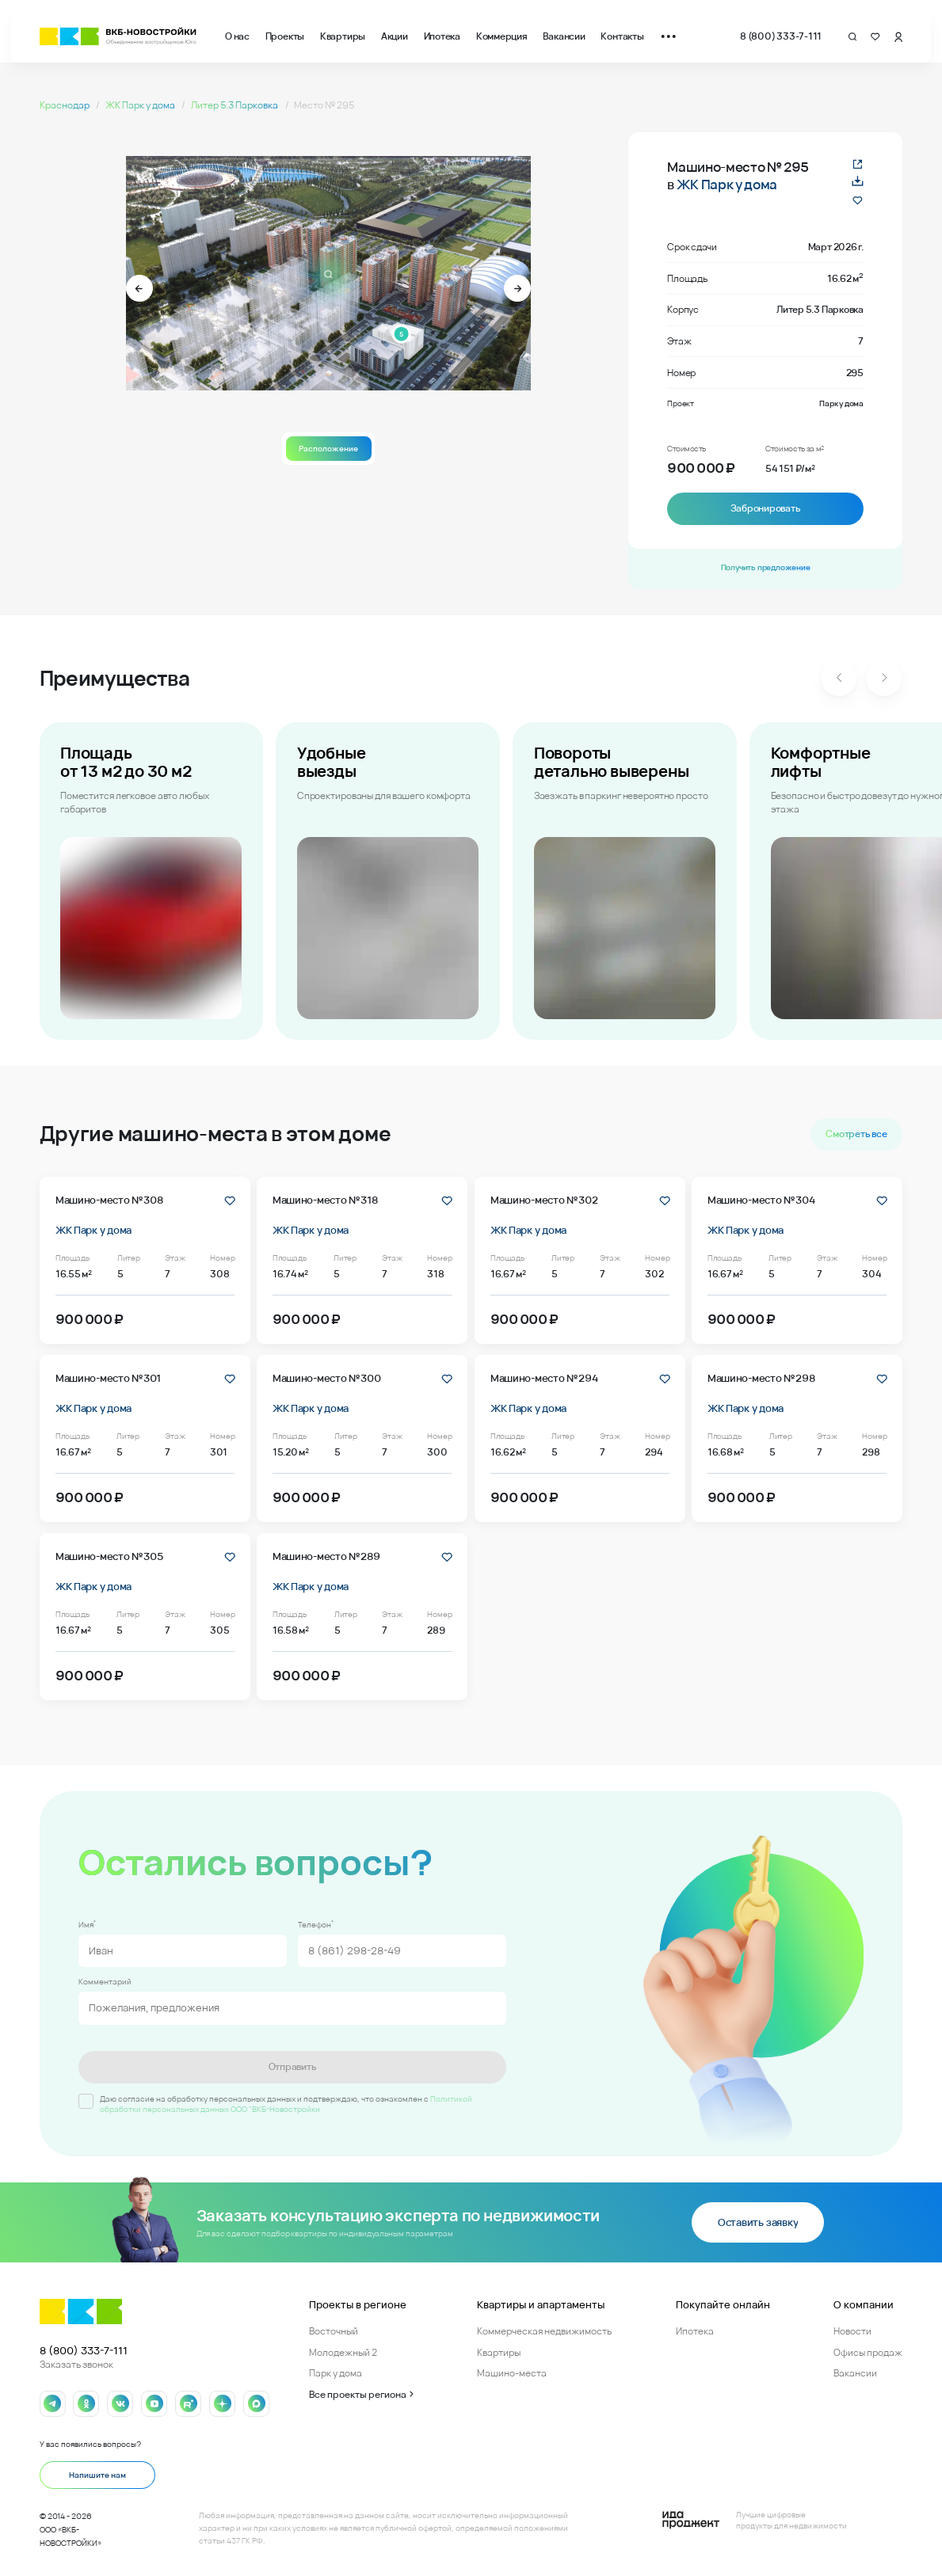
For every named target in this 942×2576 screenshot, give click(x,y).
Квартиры (342, 36)
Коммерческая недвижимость (544, 2331)
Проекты (284, 36)
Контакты (622, 36)
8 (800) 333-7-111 (781, 36)
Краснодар (65, 105)
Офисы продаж (867, 2352)
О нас (237, 36)
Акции (394, 36)
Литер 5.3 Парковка (235, 105)
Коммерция (502, 36)
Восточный (333, 2331)
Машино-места (512, 2373)
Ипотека (442, 36)
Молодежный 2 (343, 2352)
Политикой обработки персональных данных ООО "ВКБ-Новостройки (286, 2103)
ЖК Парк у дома (141, 105)
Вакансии (564, 36)
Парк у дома (335, 2373)
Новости (852, 2331)
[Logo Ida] (754, 2519)
